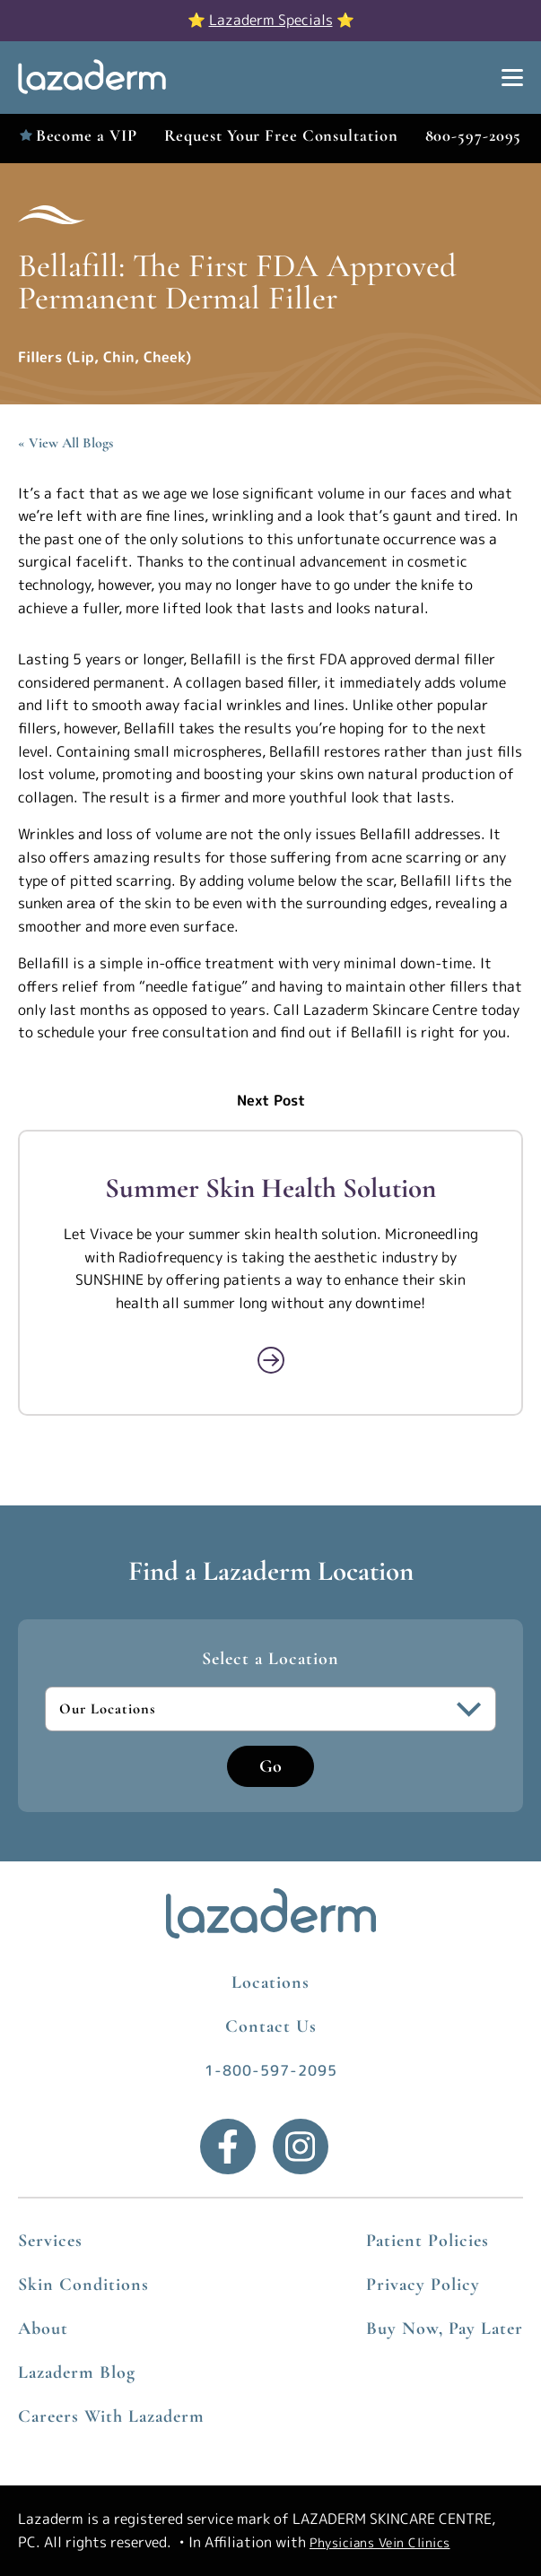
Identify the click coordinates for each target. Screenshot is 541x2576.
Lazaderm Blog (76, 2372)
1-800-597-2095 (271, 2070)
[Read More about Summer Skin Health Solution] (270, 1360)
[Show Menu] (512, 78)
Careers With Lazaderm (111, 2416)
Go (270, 1766)
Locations (270, 1982)
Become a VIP (86, 135)
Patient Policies (427, 2240)
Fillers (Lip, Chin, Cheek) (104, 357)
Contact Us (271, 2026)
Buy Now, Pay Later (444, 2328)
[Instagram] (300, 2146)
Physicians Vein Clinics (380, 2542)
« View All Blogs (65, 443)
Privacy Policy (423, 2284)
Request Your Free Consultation (281, 135)
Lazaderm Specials (271, 20)
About (43, 2328)
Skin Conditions (83, 2284)
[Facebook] (228, 2146)
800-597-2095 (473, 135)
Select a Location (270, 1659)
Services (50, 2240)
